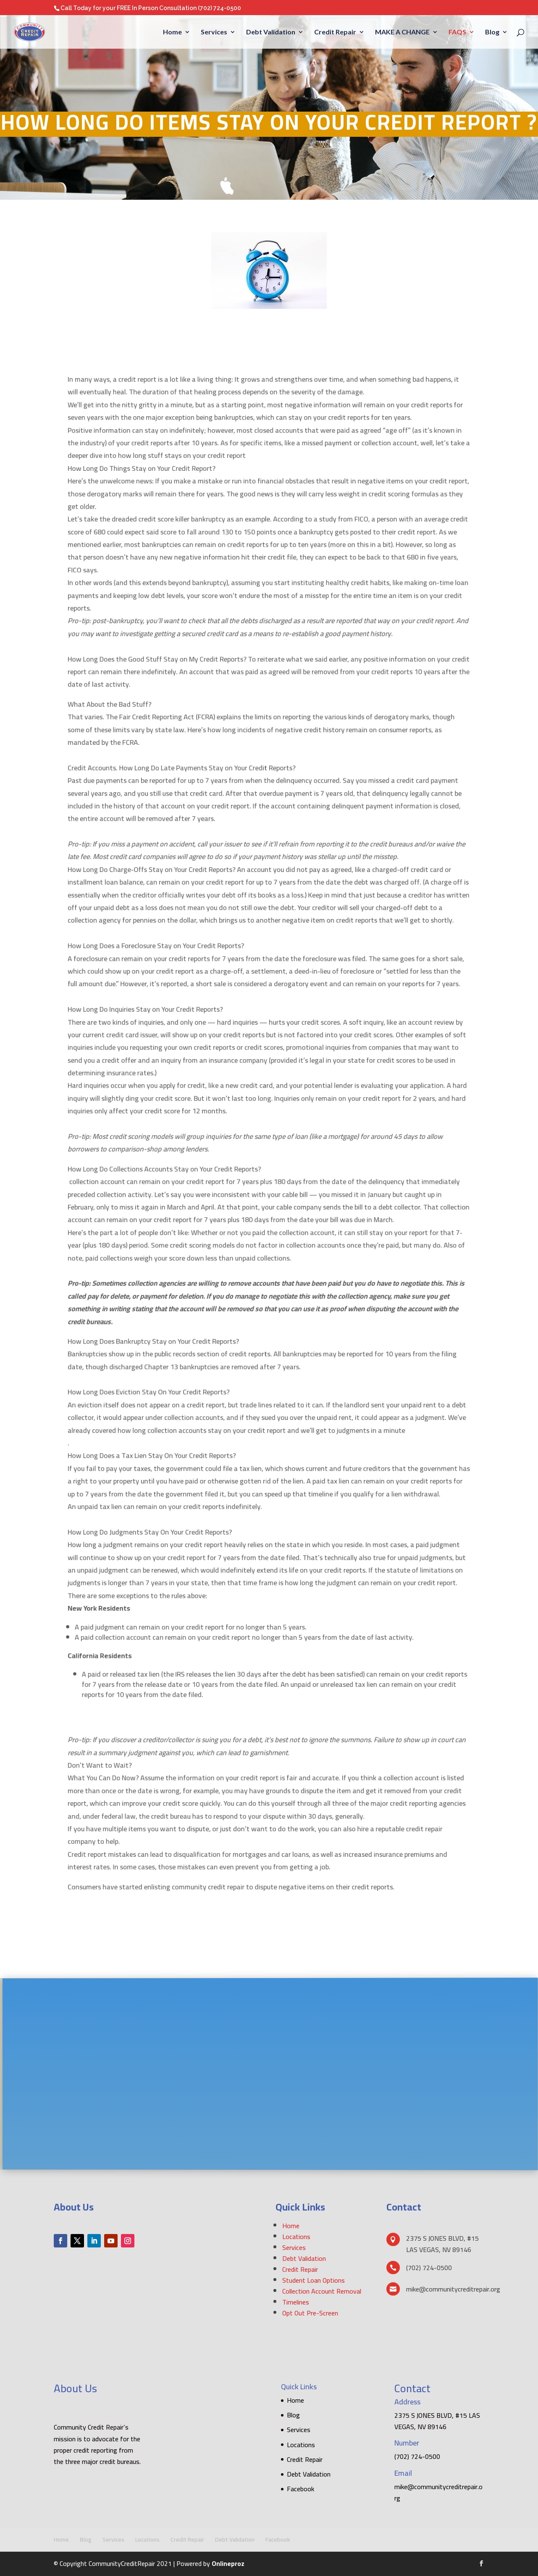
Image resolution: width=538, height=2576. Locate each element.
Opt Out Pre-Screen (310, 2313)
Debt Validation (270, 32)
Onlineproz (228, 2563)
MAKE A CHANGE (402, 32)
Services (214, 32)
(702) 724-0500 (219, 8)
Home (172, 32)
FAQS (457, 32)
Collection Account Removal (321, 2291)
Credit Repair (335, 32)
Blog (492, 32)
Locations (296, 2236)
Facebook (300, 2488)
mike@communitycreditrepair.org (438, 2492)
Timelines (295, 2302)
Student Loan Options (313, 2280)
